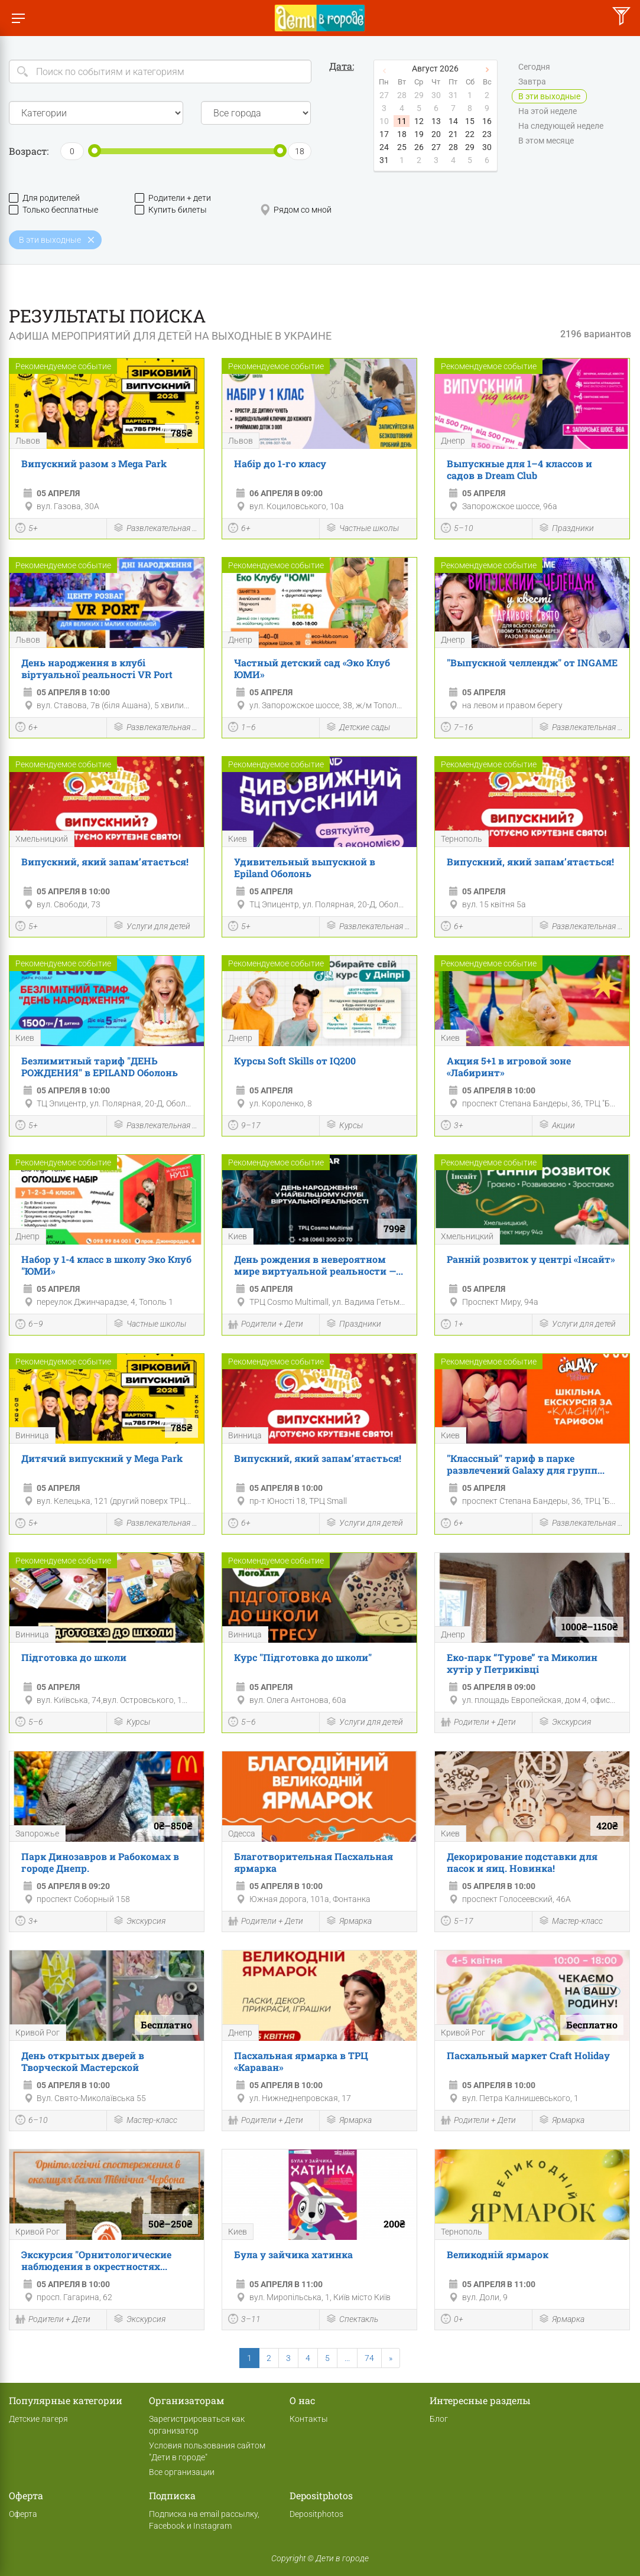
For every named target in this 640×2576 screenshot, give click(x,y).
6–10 (31, 2121)
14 (453, 121)
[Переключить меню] (18, 18)
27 (436, 147)
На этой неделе (547, 111)
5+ (26, 529)
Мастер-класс (570, 1922)
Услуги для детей (151, 926)
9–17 (244, 1126)
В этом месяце (546, 141)
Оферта (23, 2514)
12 (419, 121)
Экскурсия (564, 1723)
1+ (452, 1325)
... (347, 2358)
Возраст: (28, 151)
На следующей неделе (560, 126)
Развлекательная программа (155, 529)
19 (419, 134)
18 (402, 134)
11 (402, 121)
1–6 (242, 728)
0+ (452, 2320)
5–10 (457, 529)
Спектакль (352, 2320)
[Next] (390, 2358)
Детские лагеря (38, 2419)
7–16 (457, 728)
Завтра (532, 82)
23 (487, 134)
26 (419, 147)
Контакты (309, 2419)
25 (402, 147)
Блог (439, 2419)
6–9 (29, 1325)
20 (436, 134)
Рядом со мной (296, 210)
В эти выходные (549, 97)
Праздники (566, 529)
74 (369, 2358)
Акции (556, 1125)
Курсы (344, 1125)
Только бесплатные (53, 210)
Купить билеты (171, 210)
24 (384, 147)
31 (384, 160)
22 (470, 134)
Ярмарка (349, 1922)
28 (453, 147)
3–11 (244, 2320)
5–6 (29, 1723)
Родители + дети (173, 198)
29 (470, 147)
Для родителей (44, 198)
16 (487, 121)
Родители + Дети (265, 1325)
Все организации (182, 2472)
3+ (452, 1126)
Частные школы (362, 529)
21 (453, 134)
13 (436, 121)
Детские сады (358, 728)
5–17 (457, 1922)
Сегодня (534, 67)
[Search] (160, 71)
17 (384, 134)
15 (470, 121)
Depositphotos (316, 2514)
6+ (239, 529)
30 (487, 147)
